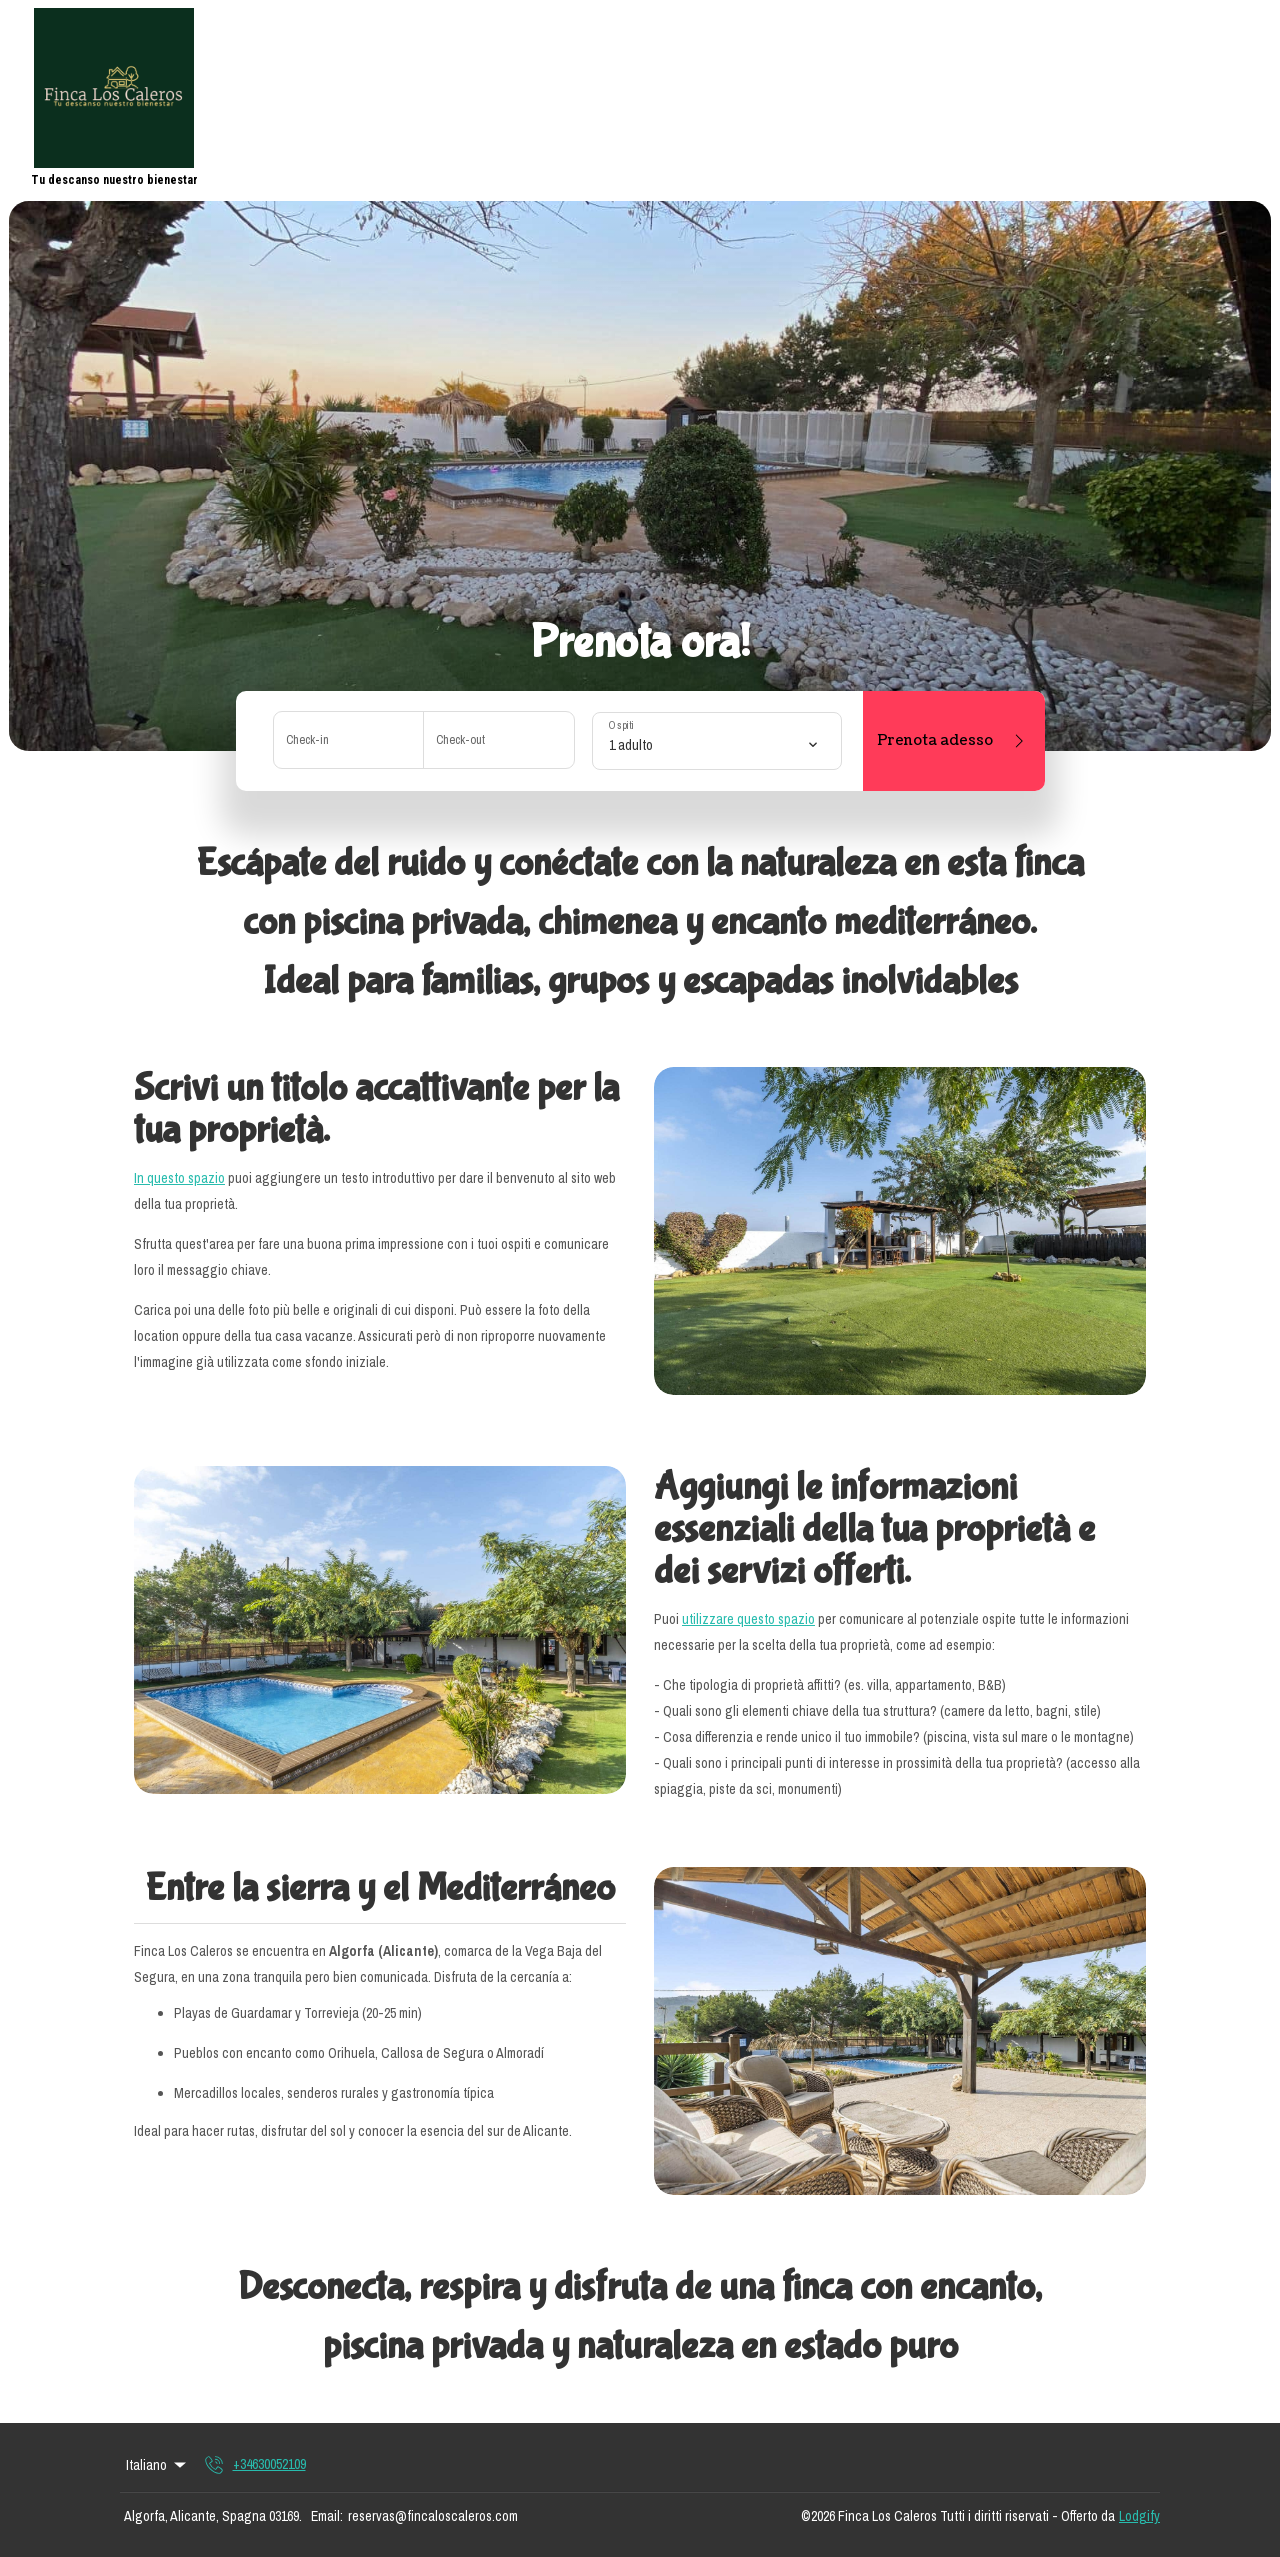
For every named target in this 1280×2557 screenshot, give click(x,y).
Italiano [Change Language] (157, 2465)
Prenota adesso (954, 741)
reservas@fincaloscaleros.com (433, 2516)
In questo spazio (179, 1178)
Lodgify (1139, 2516)
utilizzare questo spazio (748, 1619)
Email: (327, 2516)
